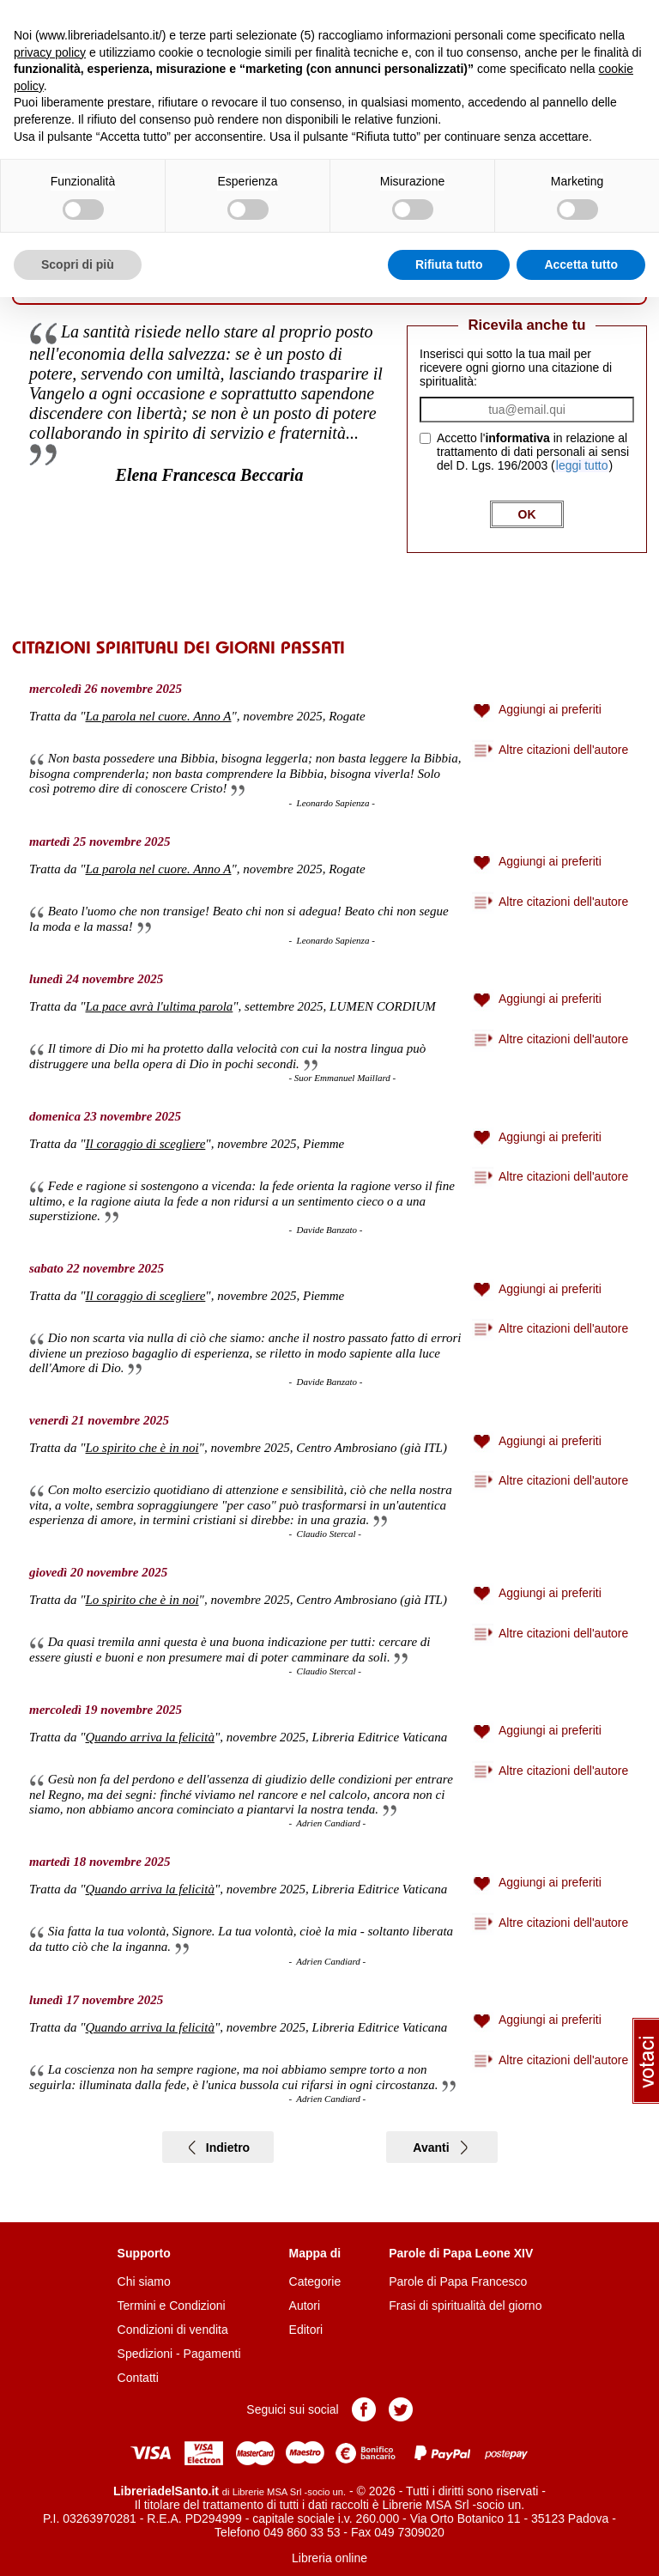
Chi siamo (144, 2281)
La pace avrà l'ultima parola (159, 1006)
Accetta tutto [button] (581, 264)
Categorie (315, 2281)
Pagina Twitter (401, 2409)
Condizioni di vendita (173, 2329)
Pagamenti (212, 2353)
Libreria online (329, 2558)
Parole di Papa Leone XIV (461, 2253)
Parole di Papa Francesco (458, 2281)
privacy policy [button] (50, 52)
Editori (306, 2329)
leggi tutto (582, 465)
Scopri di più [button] (77, 264)
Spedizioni (145, 2353)
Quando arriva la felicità (150, 1737)
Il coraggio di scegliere (146, 1144)
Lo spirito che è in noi (142, 1448)
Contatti (138, 2378)
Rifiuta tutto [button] (449, 264)
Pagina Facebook (364, 2409)
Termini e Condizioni (172, 2305)
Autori (305, 2305)
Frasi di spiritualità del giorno (465, 2305)
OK (527, 514)
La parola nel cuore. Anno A (159, 716)
